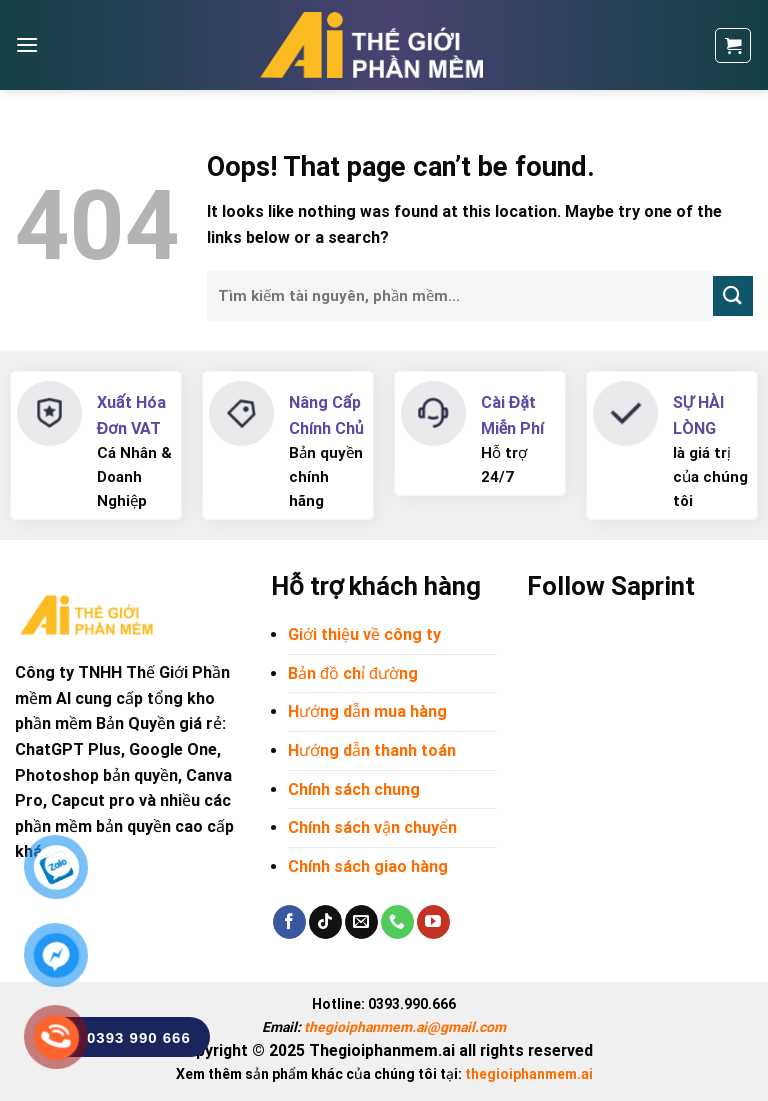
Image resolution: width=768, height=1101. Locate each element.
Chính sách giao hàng (368, 866)
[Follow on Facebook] (289, 922)
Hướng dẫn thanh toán (372, 750)
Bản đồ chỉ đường (353, 673)
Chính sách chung (354, 789)
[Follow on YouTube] (433, 922)
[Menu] (27, 44)
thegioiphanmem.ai (529, 1074)
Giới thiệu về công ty (364, 634)
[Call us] (397, 922)
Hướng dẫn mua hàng (367, 711)
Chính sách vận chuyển (372, 827)
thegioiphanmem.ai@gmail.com (405, 1027)
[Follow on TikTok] (325, 922)
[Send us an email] (361, 922)
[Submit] (733, 295)
